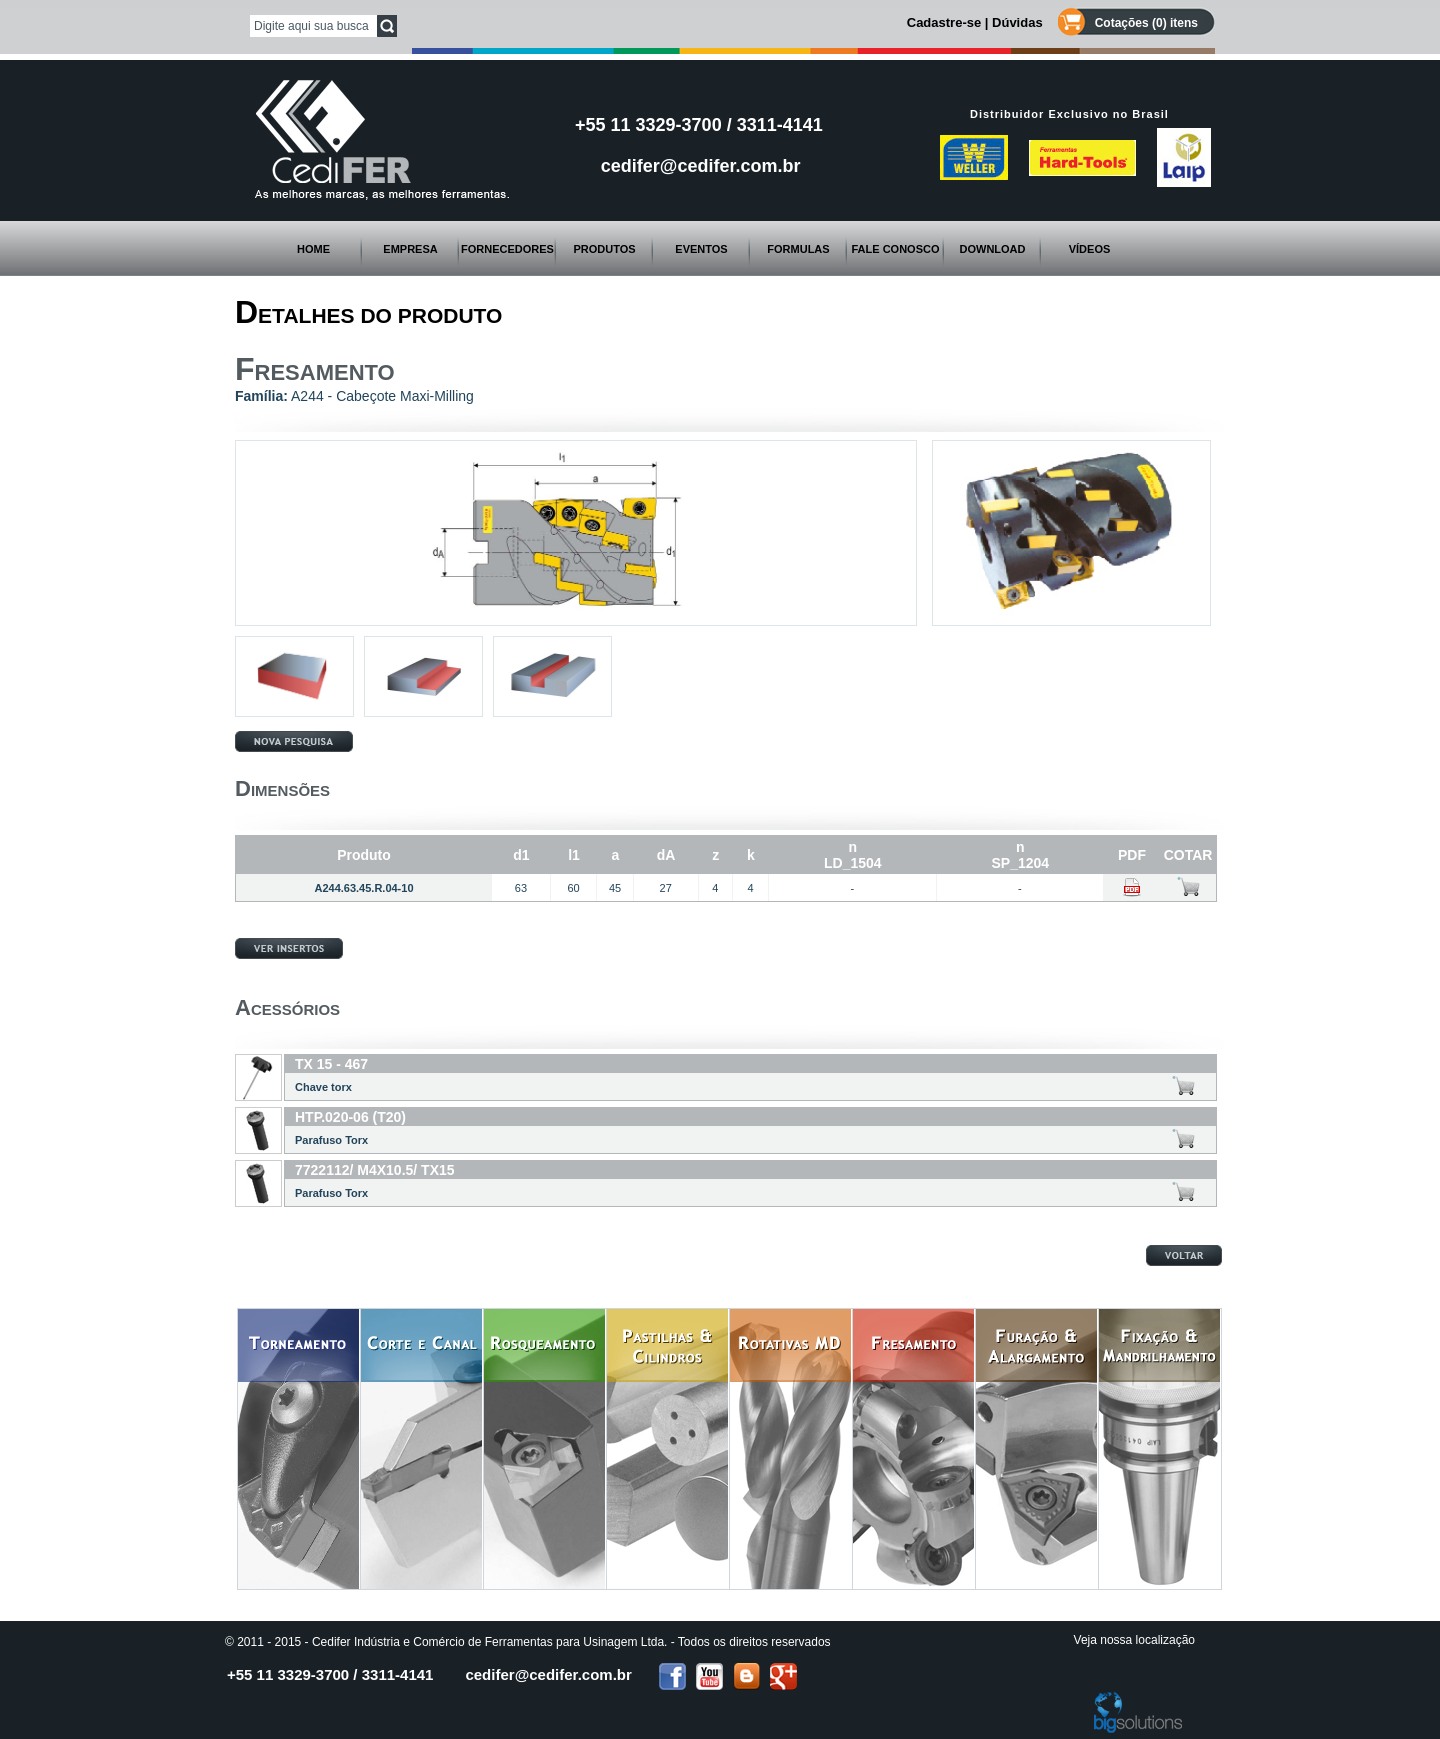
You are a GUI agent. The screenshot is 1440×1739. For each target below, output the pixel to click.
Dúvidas (1017, 22)
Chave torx (323, 1087)
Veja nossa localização (1134, 1640)
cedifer (548, 1674)
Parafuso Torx (331, 1140)
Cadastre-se (944, 22)
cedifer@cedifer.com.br (701, 166)
